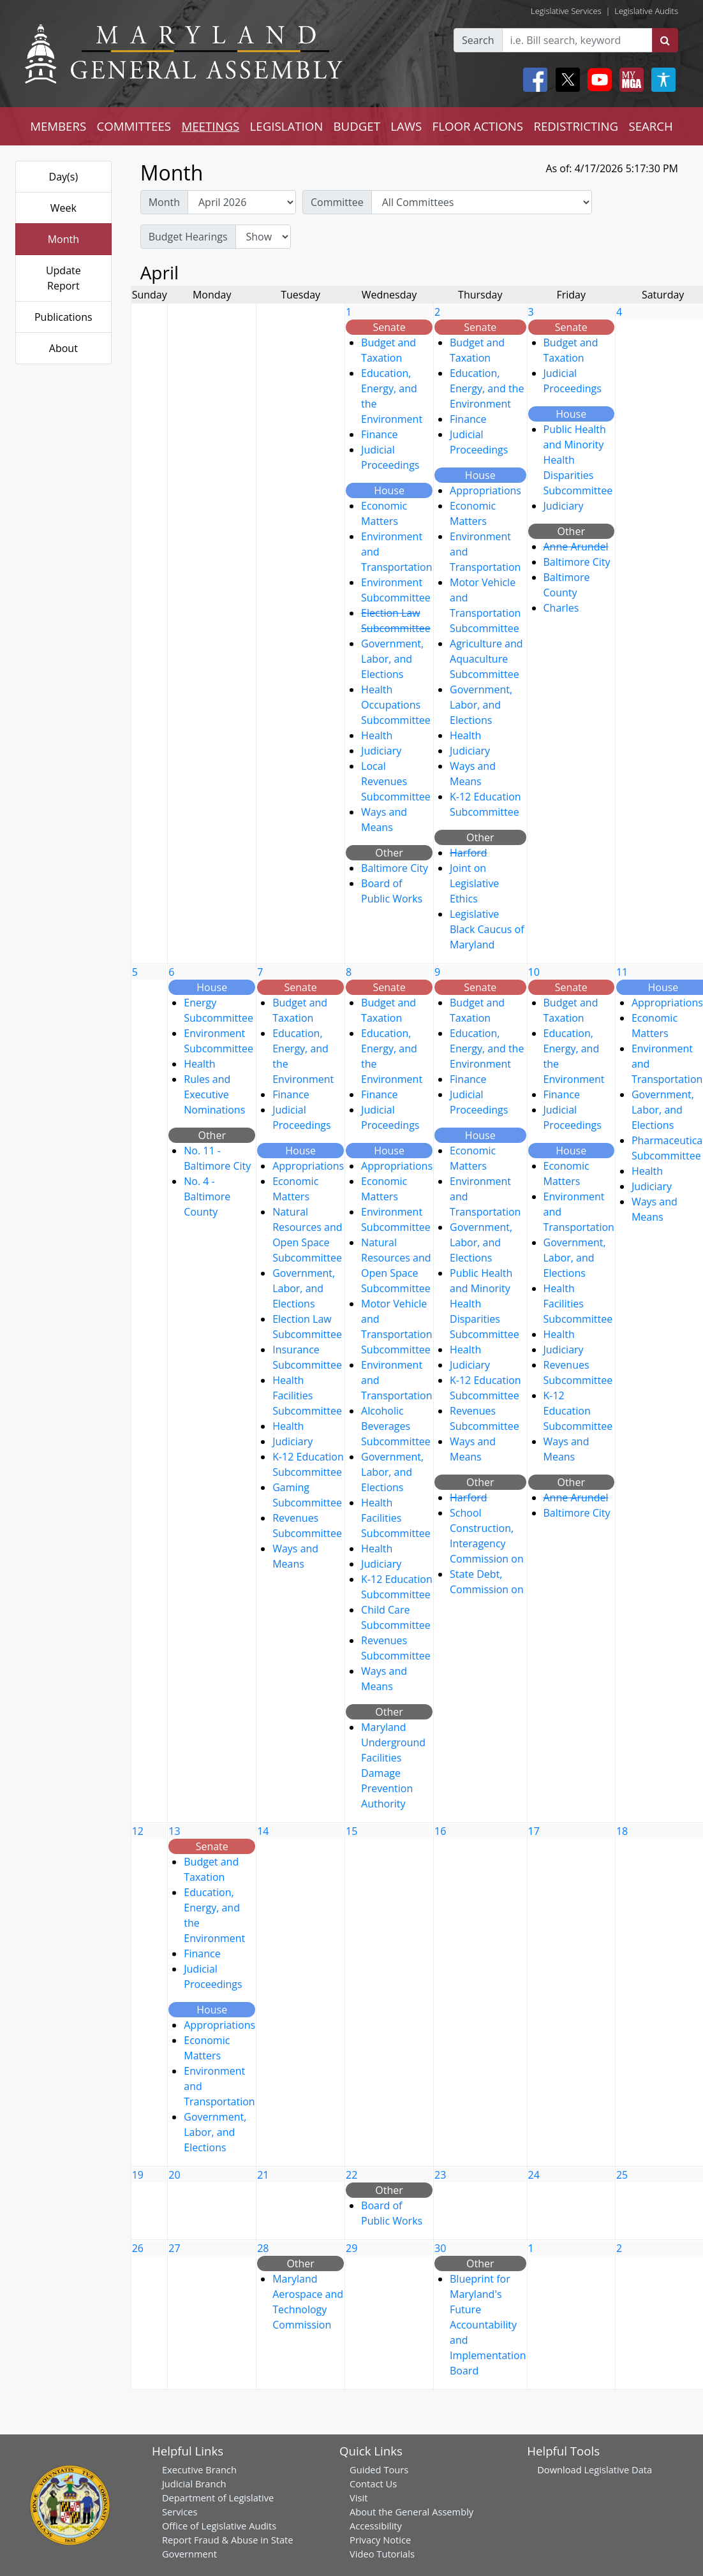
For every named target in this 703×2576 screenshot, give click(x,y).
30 (440, 2248)
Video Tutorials (382, 2553)
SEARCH (650, 126)
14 (263, 1831)
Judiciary (381, 751)
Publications (63, 317)
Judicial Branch (194, 2483)
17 (534, 1831)
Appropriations (485, 490)
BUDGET (357, 126)
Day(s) (63, 177)
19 (138, 2175)
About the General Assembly (411, 2511)
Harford (468, 853)
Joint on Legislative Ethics (474, 883)
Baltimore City (394, 868)
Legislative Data (618, 2469)
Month (63, 239)
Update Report (63, 278)
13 (174, 1831)
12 (138, 1831)
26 (138, 2248)
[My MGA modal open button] (629, 80)
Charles (561, 608)
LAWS (406, 126)
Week (63, 208)
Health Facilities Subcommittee (307, 1395)
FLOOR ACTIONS (478, 126)
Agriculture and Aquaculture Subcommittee (486, 659)
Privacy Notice (380, 2539)
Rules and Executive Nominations (214, 1094)
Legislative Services (566, 11)
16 (440, 1831)
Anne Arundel (576, 547)
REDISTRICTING (575, 126)
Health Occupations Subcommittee (396, 704)
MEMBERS (58, 126)
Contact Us (373, 2483)
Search (478, 40)
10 (534, 972)
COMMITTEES (134, 126)
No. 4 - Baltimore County (207, 1196)
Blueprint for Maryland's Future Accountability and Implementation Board (488, 2325)
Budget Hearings (188, 237)
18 (622, 1831)
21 (263, 2175)
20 (174, 2175)
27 (174, 2248)
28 (263, 2248)
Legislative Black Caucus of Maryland (487, 929)
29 (351, 2248)
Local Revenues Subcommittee (396, 781)
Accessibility (376, 2525)
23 (440, 2175)
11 (622, 972)
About (63, 348)
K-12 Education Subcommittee (578, 1410)
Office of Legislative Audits (219, 2525)
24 (534, 2175)
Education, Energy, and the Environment (487, 388)
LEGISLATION (286, 126)
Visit (358, 2497)
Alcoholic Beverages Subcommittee (396, 1426)
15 (351, 1831)
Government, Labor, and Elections (392, 659)
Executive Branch (199, 2469)
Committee (337, 202)
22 (351, 2175)
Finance (379, 434)
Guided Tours (379, 2469)
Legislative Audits (646, 11)
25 (622, 2175)
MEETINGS (210, 126)
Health (376, 735)
